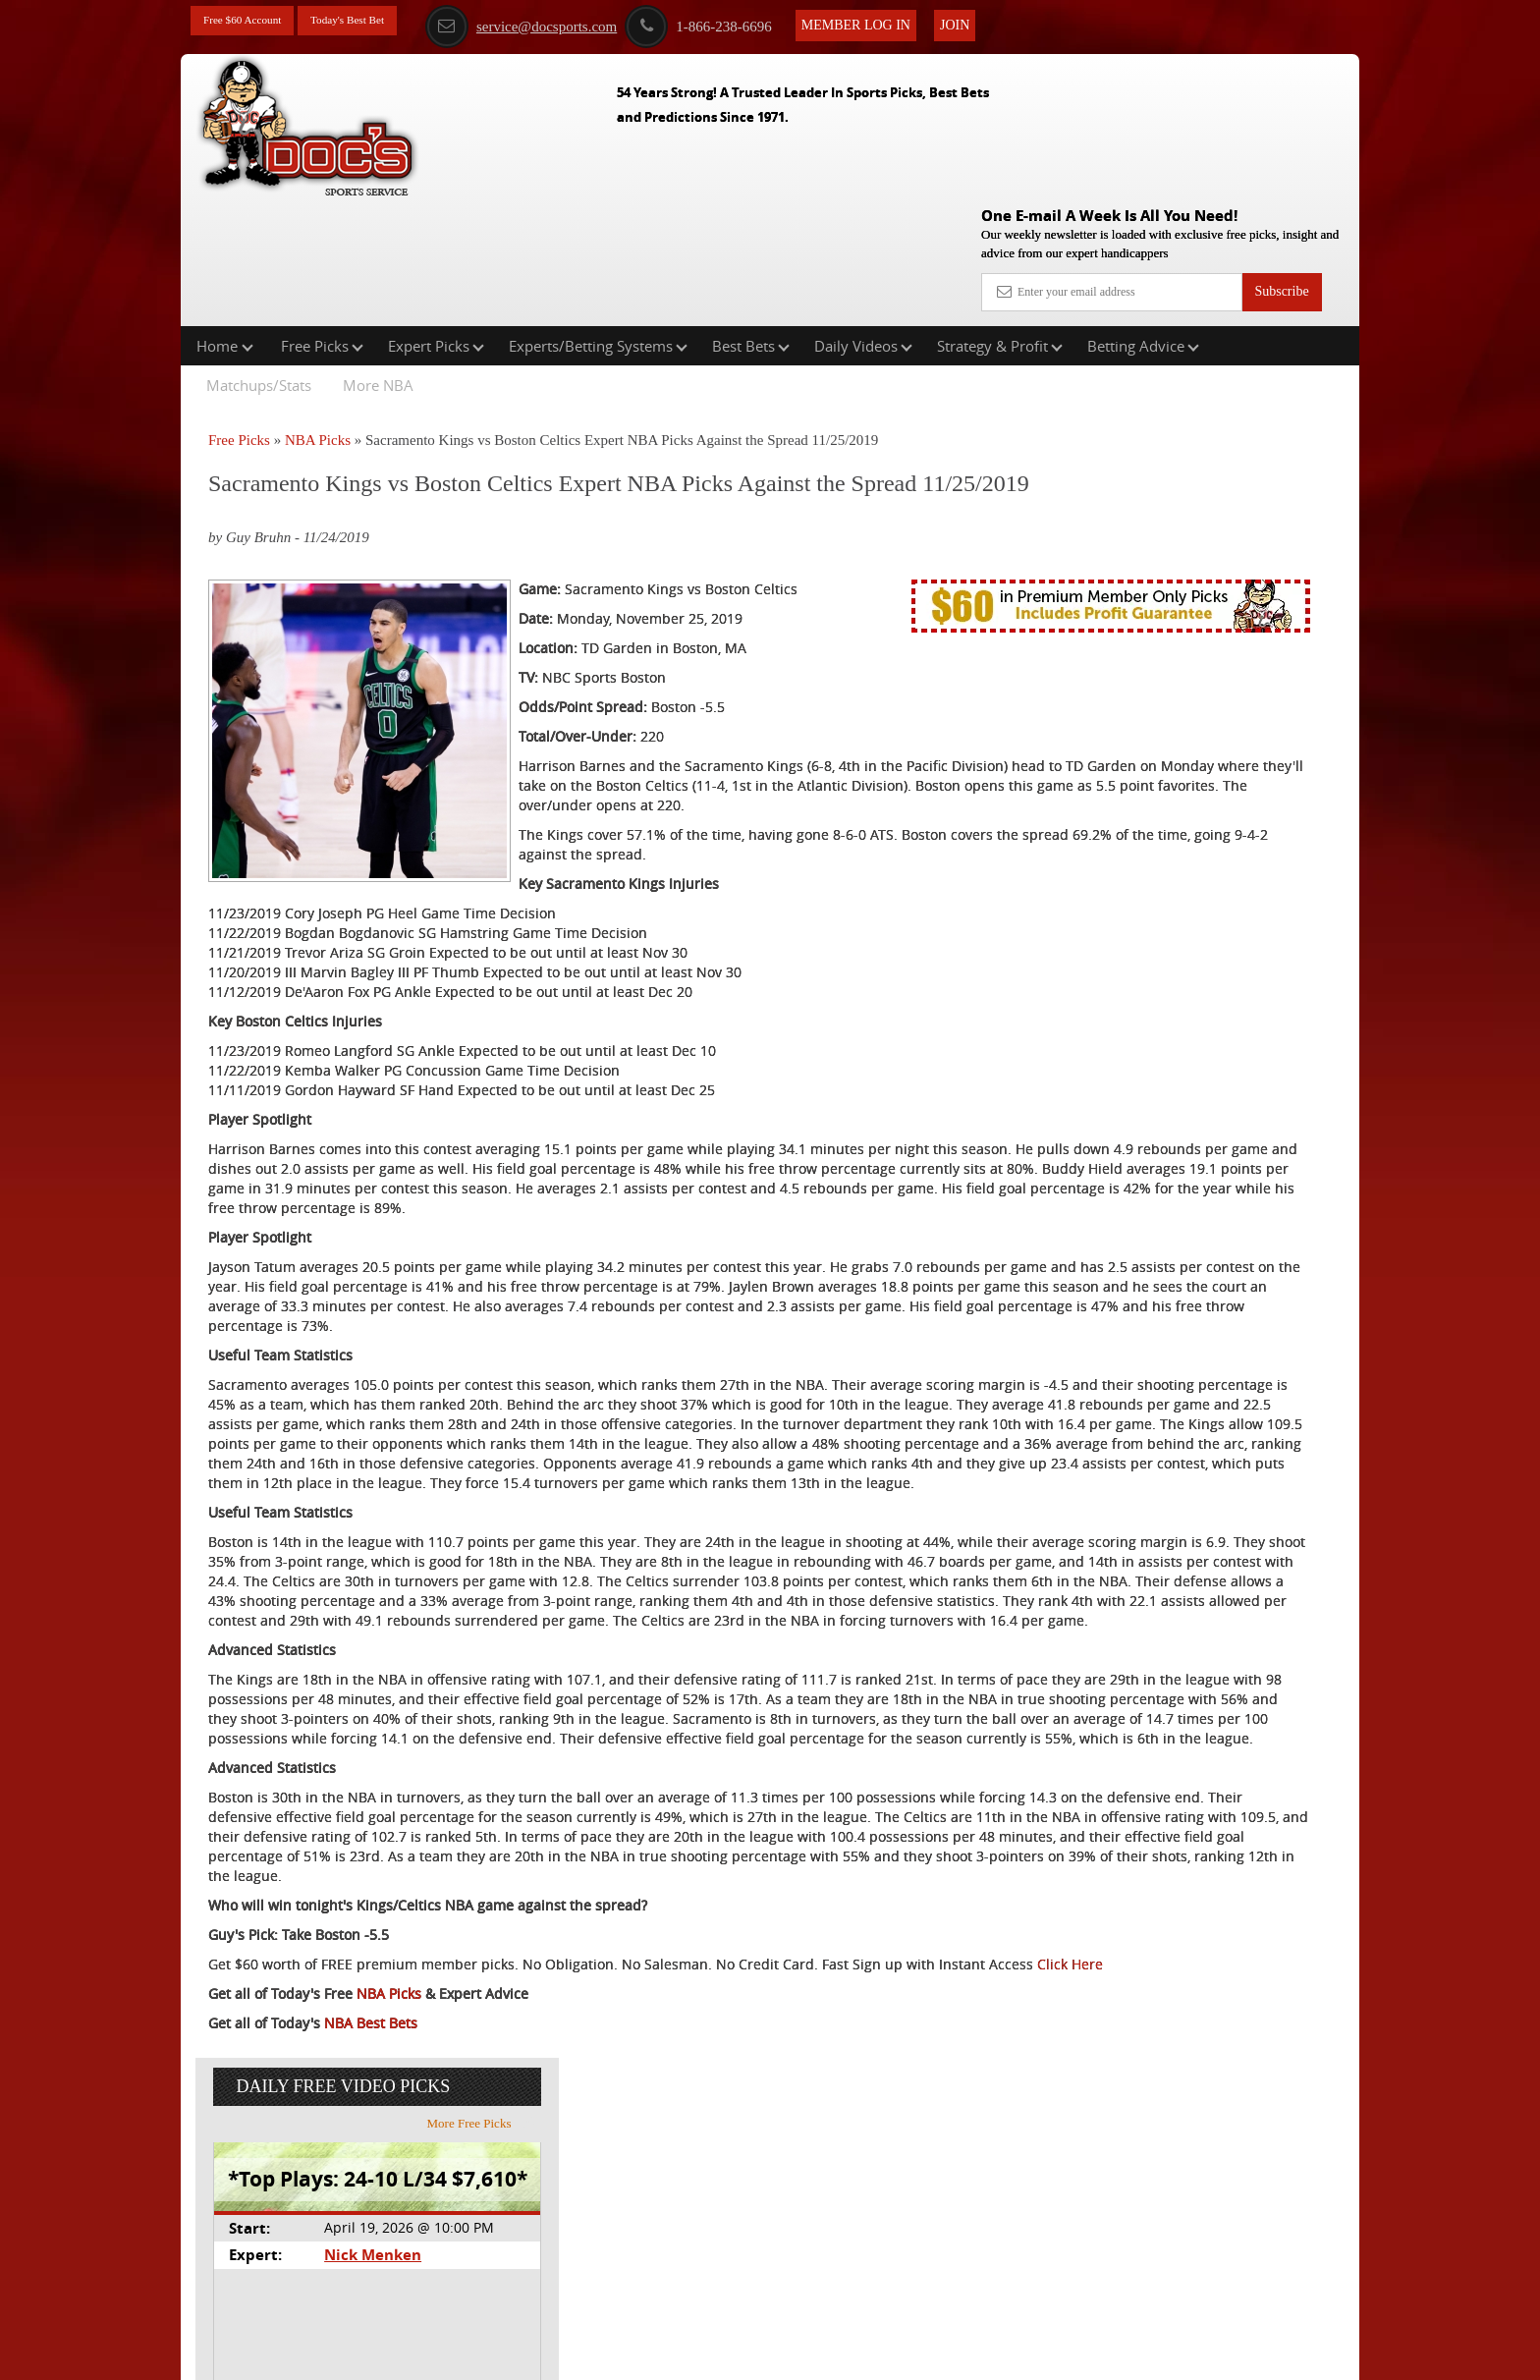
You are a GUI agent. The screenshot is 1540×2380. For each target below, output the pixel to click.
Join (1006, 21)
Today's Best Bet (376, 22)
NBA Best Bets (370, 2286)
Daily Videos (863, 220)
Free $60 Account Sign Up (1163, 727)
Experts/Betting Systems (598, 220)
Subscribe (1281, 149)
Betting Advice (1143, 220)
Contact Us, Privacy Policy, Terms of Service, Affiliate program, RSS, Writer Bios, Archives (880, 2354)
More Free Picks (1274, 362)
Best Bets (751, 220)
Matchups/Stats (258, 259)
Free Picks (322, 220)
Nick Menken (1157, 494)
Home (224, 220)
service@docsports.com (573, 22)
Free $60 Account (252, 22)
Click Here (339, 2227)
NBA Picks (318, 314)
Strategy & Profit (1000, 220)
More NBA (378, 259)
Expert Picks (436, 220)
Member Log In (907, 21)
